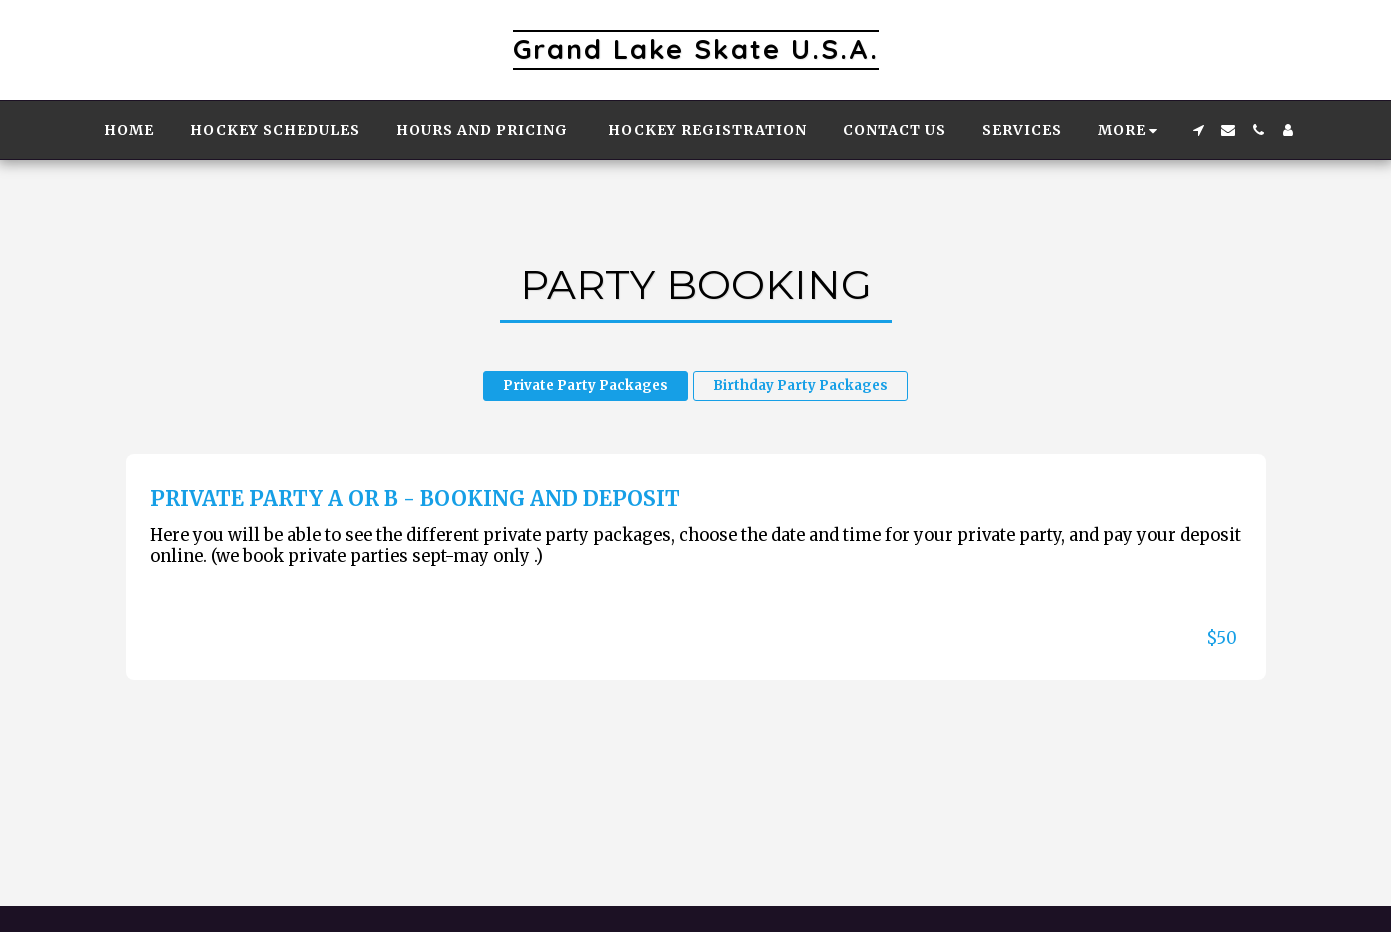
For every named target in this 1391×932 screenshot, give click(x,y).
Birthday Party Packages (800, 385)
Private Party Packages (585, 385)
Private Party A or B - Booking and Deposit (415, 499)
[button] (1198, 130)
